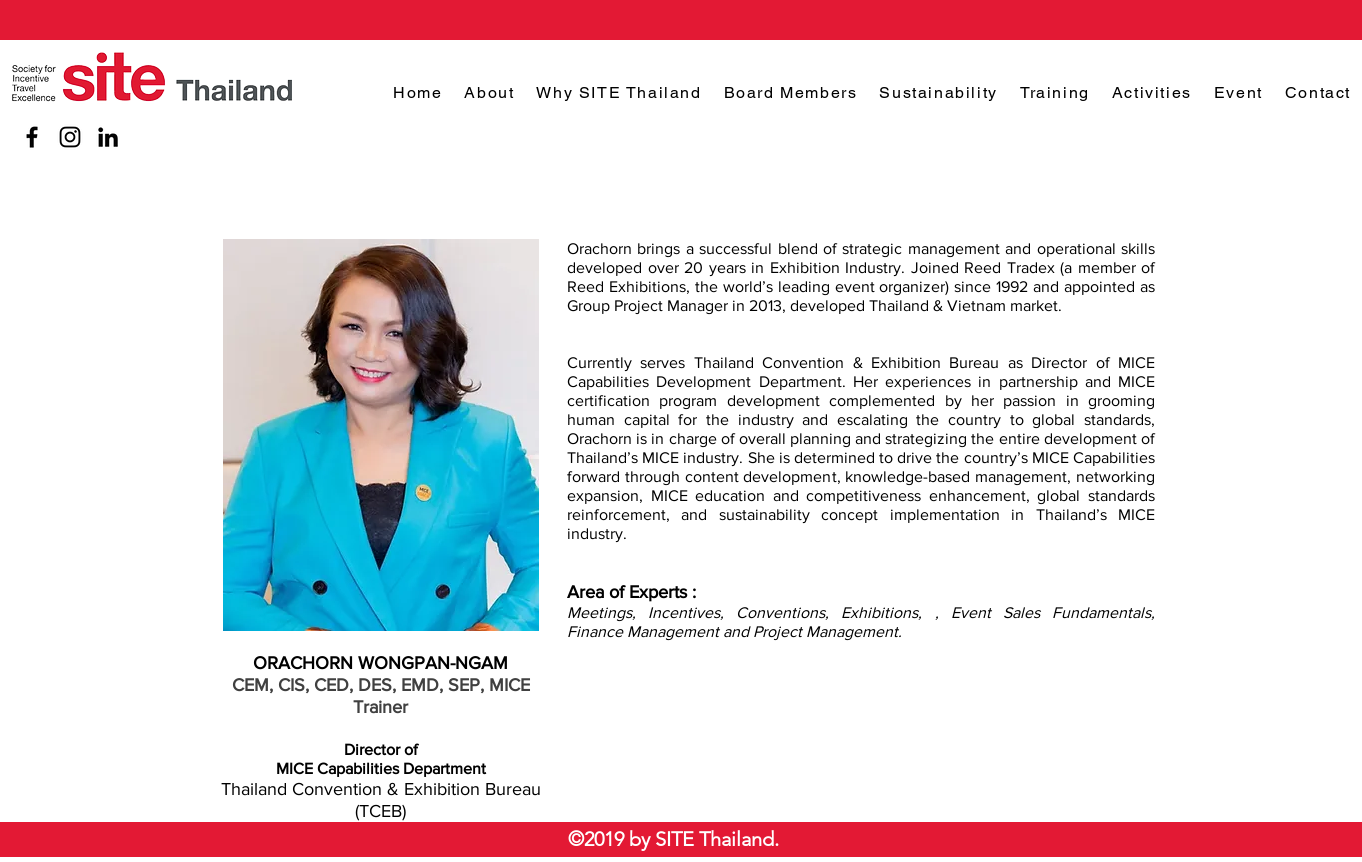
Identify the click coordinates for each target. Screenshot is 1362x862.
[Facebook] (32, 137)
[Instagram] (70, 137)
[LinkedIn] (108, 137)
